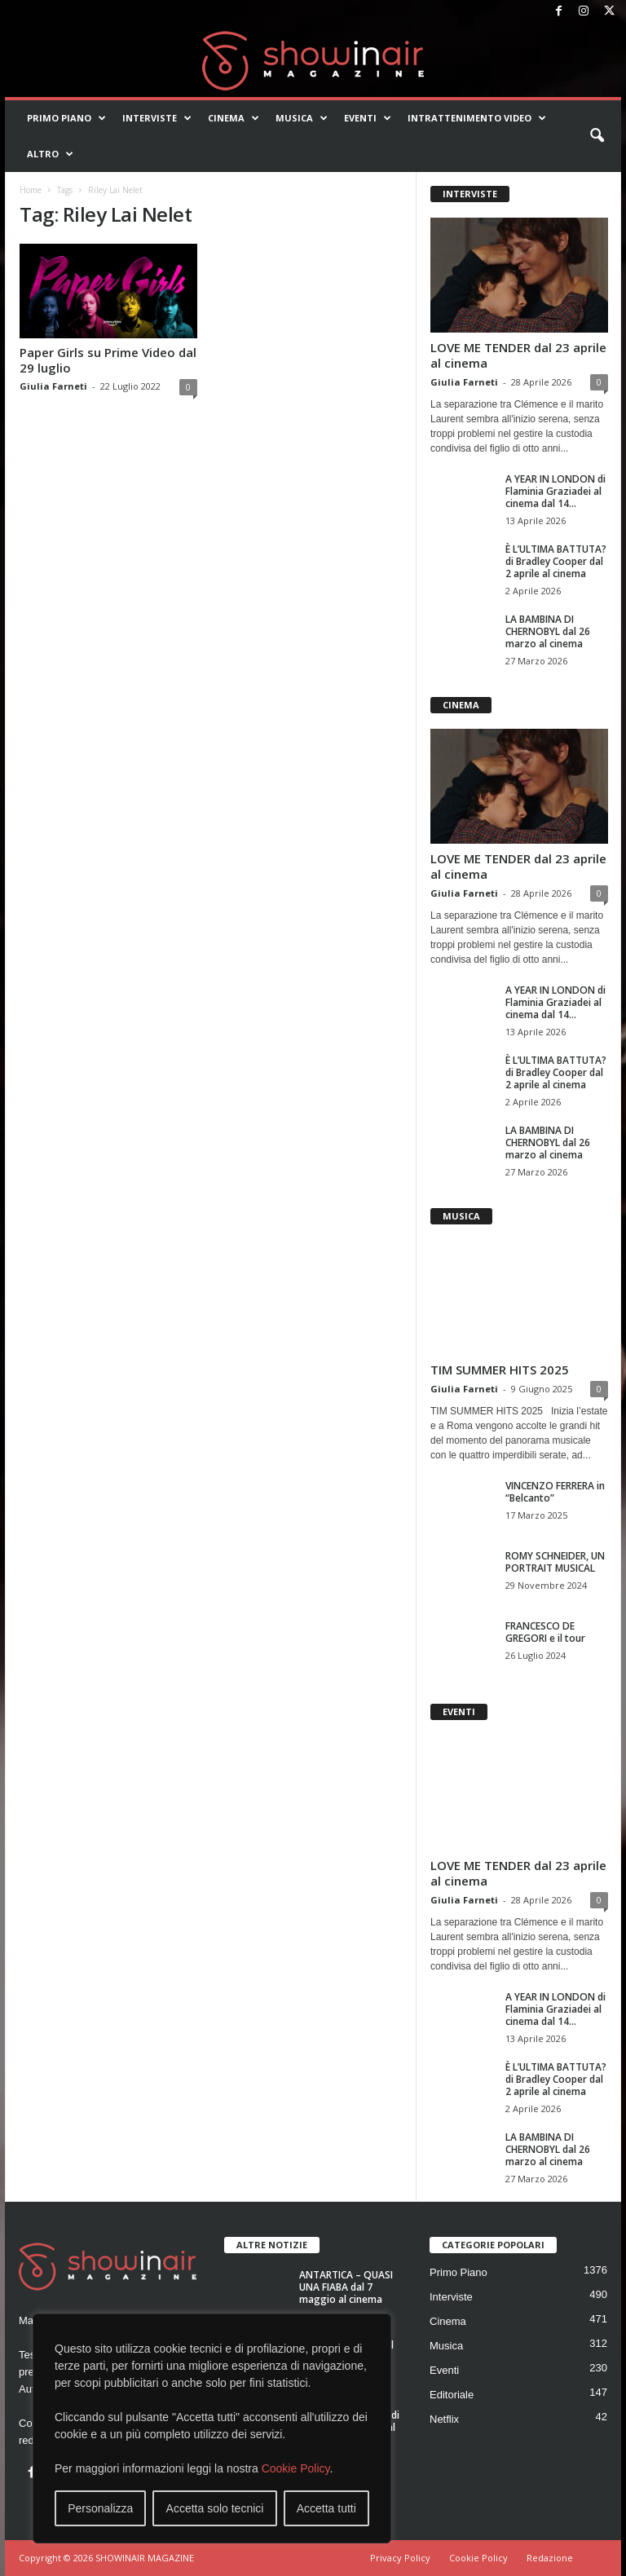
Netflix (444, 2419)
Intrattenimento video (477, 118)
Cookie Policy (296, 2468)
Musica (302, 118)
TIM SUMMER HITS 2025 (499, 1369)
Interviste (157, 118)
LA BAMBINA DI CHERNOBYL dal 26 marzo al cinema (547, 631)
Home (31, 190)
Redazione (550, 2558)
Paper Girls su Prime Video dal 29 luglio (108, 360)
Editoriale (452, 2395)
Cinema (233, 118)
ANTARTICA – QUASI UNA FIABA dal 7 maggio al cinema (346, 2287)
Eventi (367, 118)
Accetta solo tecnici (215, 2508)
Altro (50, 154)
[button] (597, 136)
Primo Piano (66, 118)
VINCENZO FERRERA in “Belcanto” (555, 1492)
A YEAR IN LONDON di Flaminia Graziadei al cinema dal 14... (555, 491)
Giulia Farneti (53, 386)
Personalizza (100, 2508)
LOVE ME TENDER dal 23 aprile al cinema (518, 355)
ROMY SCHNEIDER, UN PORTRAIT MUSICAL (555, 1562)
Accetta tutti (326, 2508)
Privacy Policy (400, 2558)
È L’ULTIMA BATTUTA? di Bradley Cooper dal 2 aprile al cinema (555, 561)
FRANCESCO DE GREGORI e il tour (545, 1632)
